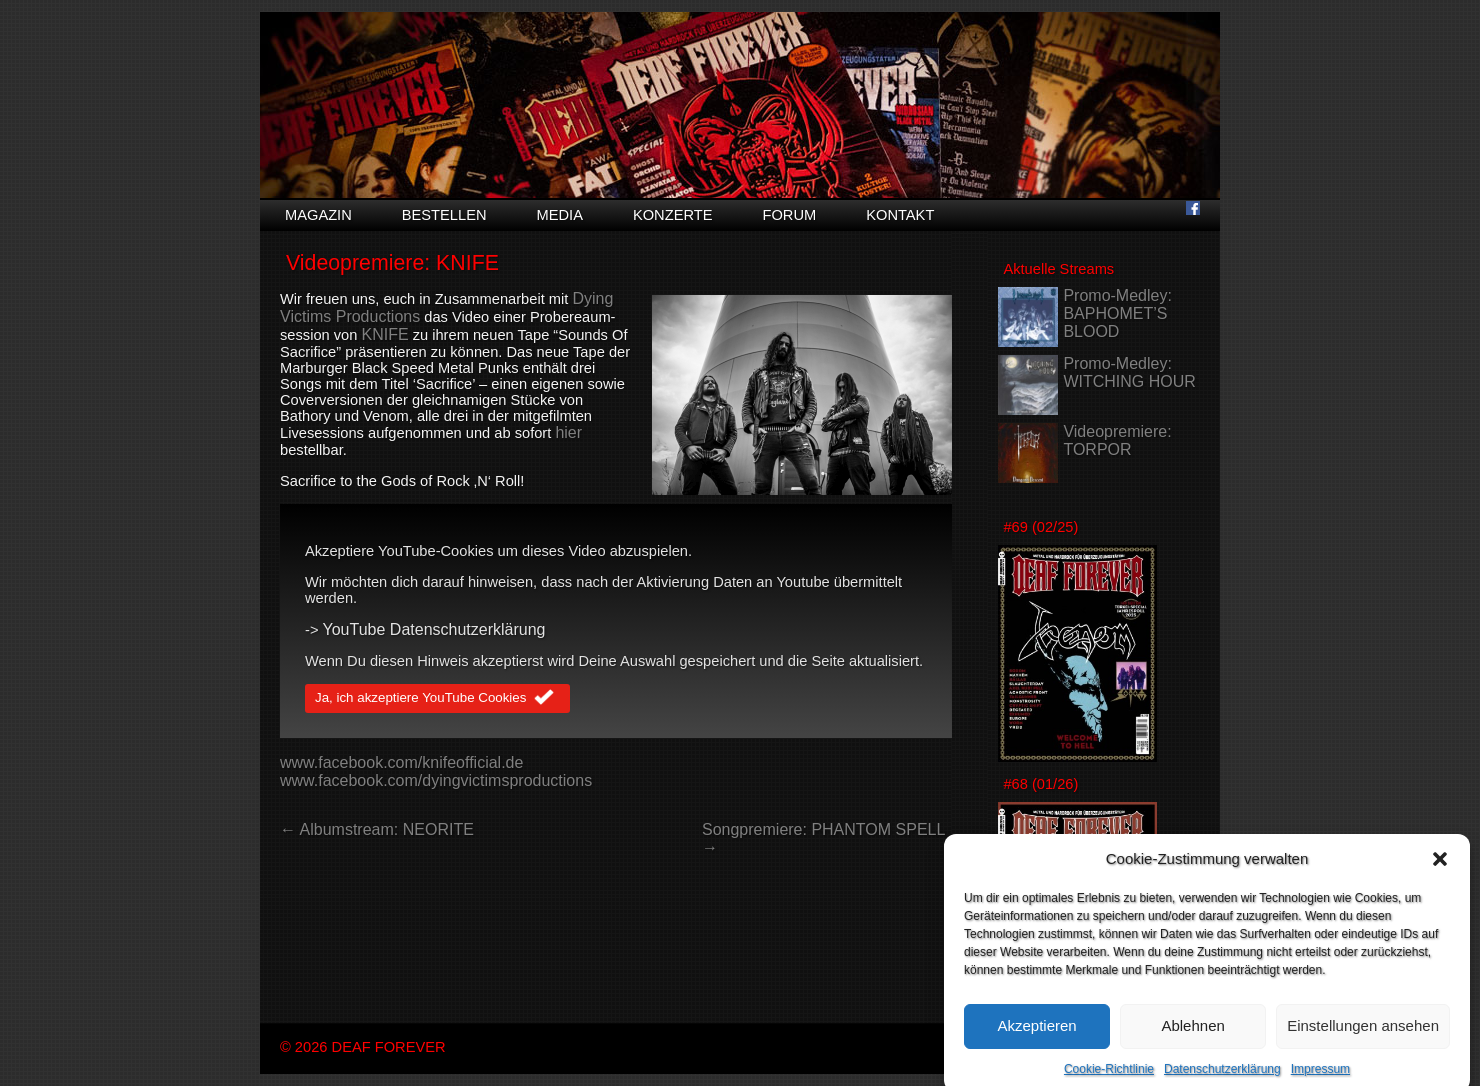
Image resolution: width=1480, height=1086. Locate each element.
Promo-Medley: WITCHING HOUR (1129, 372)
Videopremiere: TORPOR (1117, 440)
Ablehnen (1192, 1035)
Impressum (1320, 1079)
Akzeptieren (1036, 1035)
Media (560, 215)
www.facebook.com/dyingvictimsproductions (436, 780)
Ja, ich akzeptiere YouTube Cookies (437, 699)
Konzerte (673, 215)
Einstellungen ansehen (1363, 1035)
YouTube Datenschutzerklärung (434, 629)
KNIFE (384, 334)
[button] (1440, 869)
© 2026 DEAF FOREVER (363, 1047)
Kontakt (900, 215)
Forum (789, 215)
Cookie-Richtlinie (1109, 1079)
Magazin (318, 215)
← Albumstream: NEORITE (377, 829)
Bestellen (444, 215)
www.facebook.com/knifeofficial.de (401, 762)
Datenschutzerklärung (1222, 1079)
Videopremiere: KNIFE (392, 263)
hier (568, 432)
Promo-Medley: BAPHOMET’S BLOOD (1117, 313)
